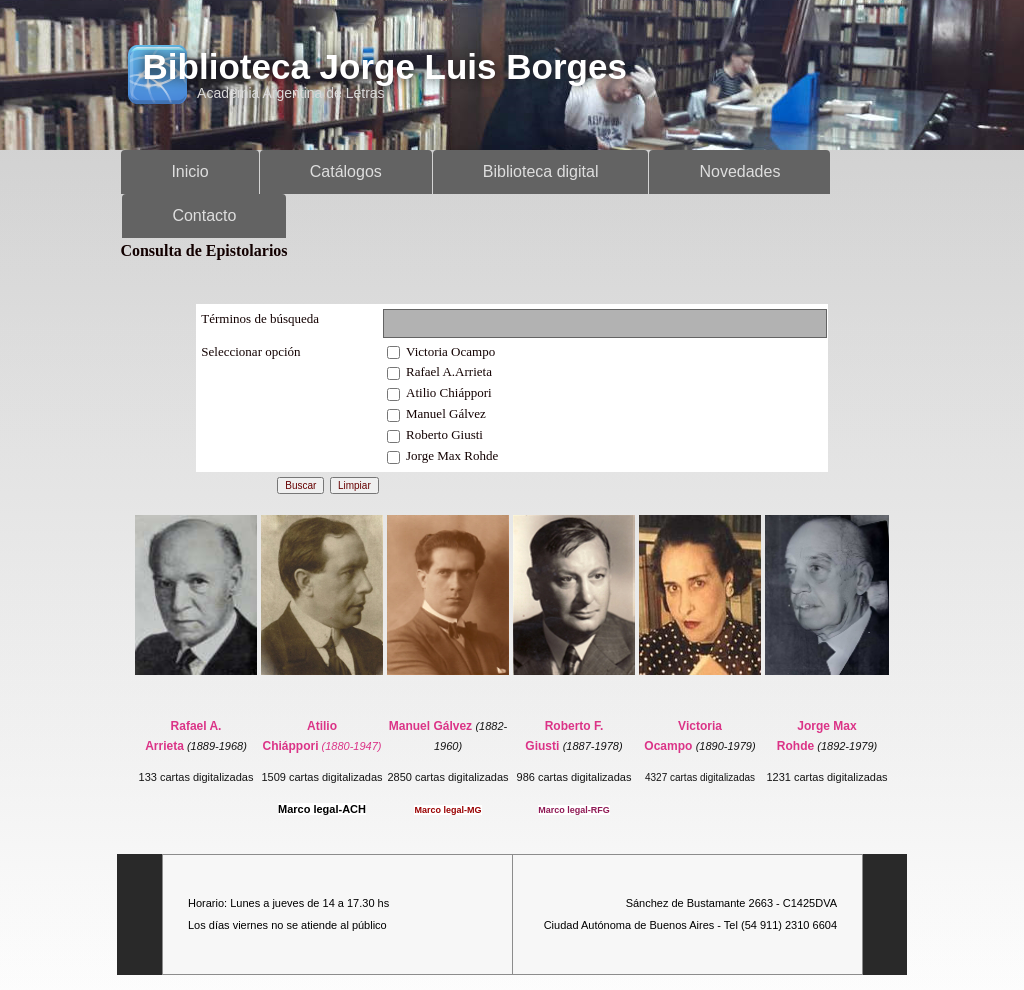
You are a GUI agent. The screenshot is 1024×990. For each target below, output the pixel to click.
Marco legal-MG (447, 810)
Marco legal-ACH (322, 809)
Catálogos (346, 171)
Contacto (204, 215)
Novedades (739, 171)
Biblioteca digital (541, 171)
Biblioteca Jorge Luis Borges (385, 66)
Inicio (189, 171)
